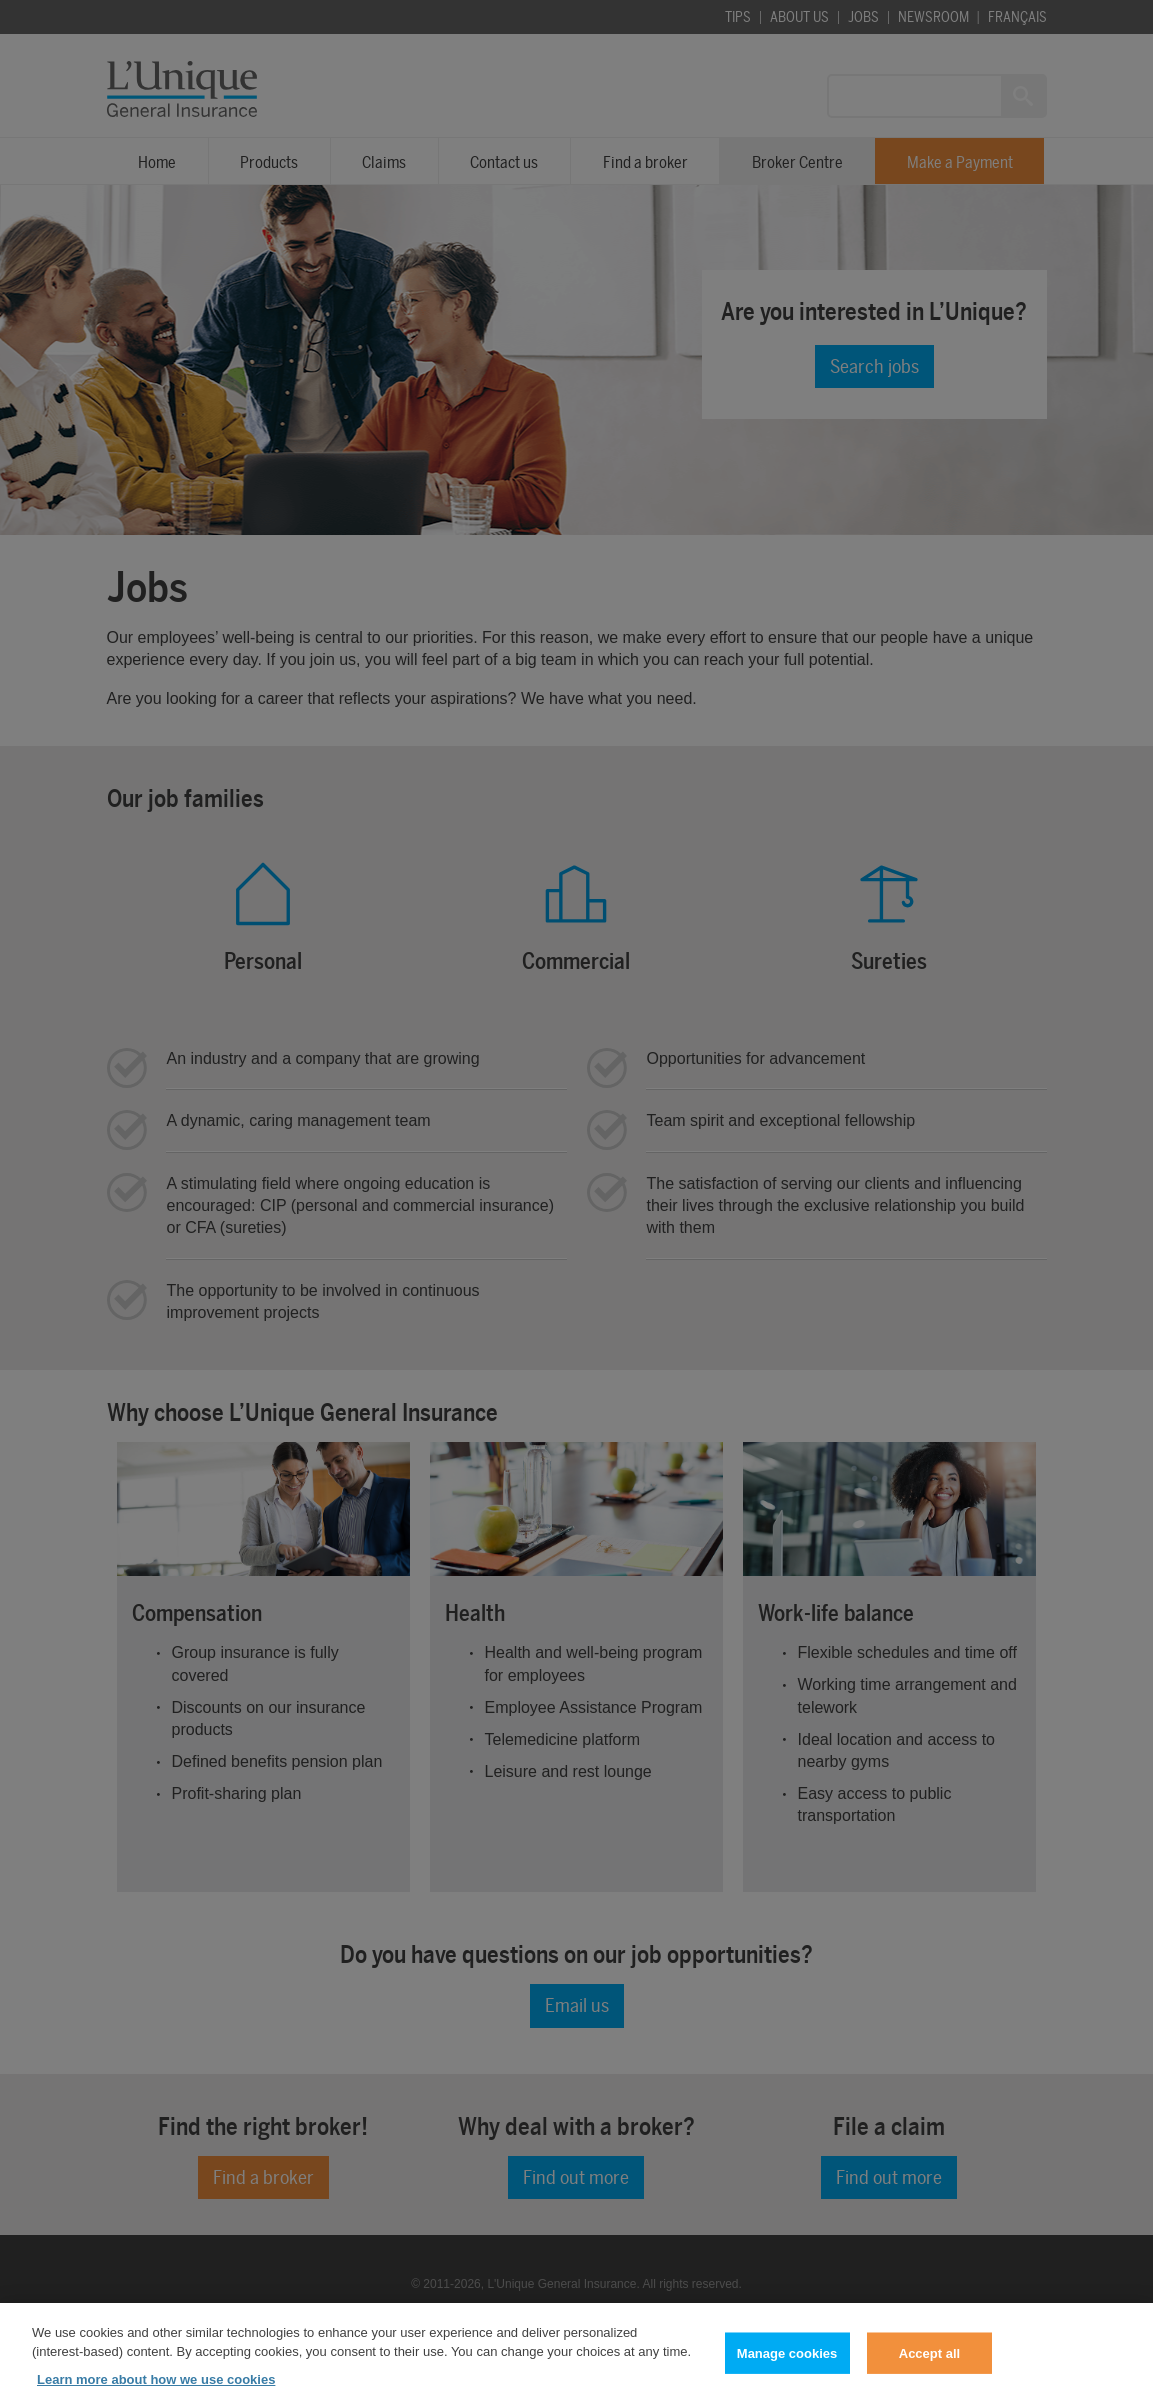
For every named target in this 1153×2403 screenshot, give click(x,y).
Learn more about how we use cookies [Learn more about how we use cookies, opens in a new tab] (156, 2390)
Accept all (929, 2364)
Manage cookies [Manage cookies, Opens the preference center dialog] (787, 2364)
